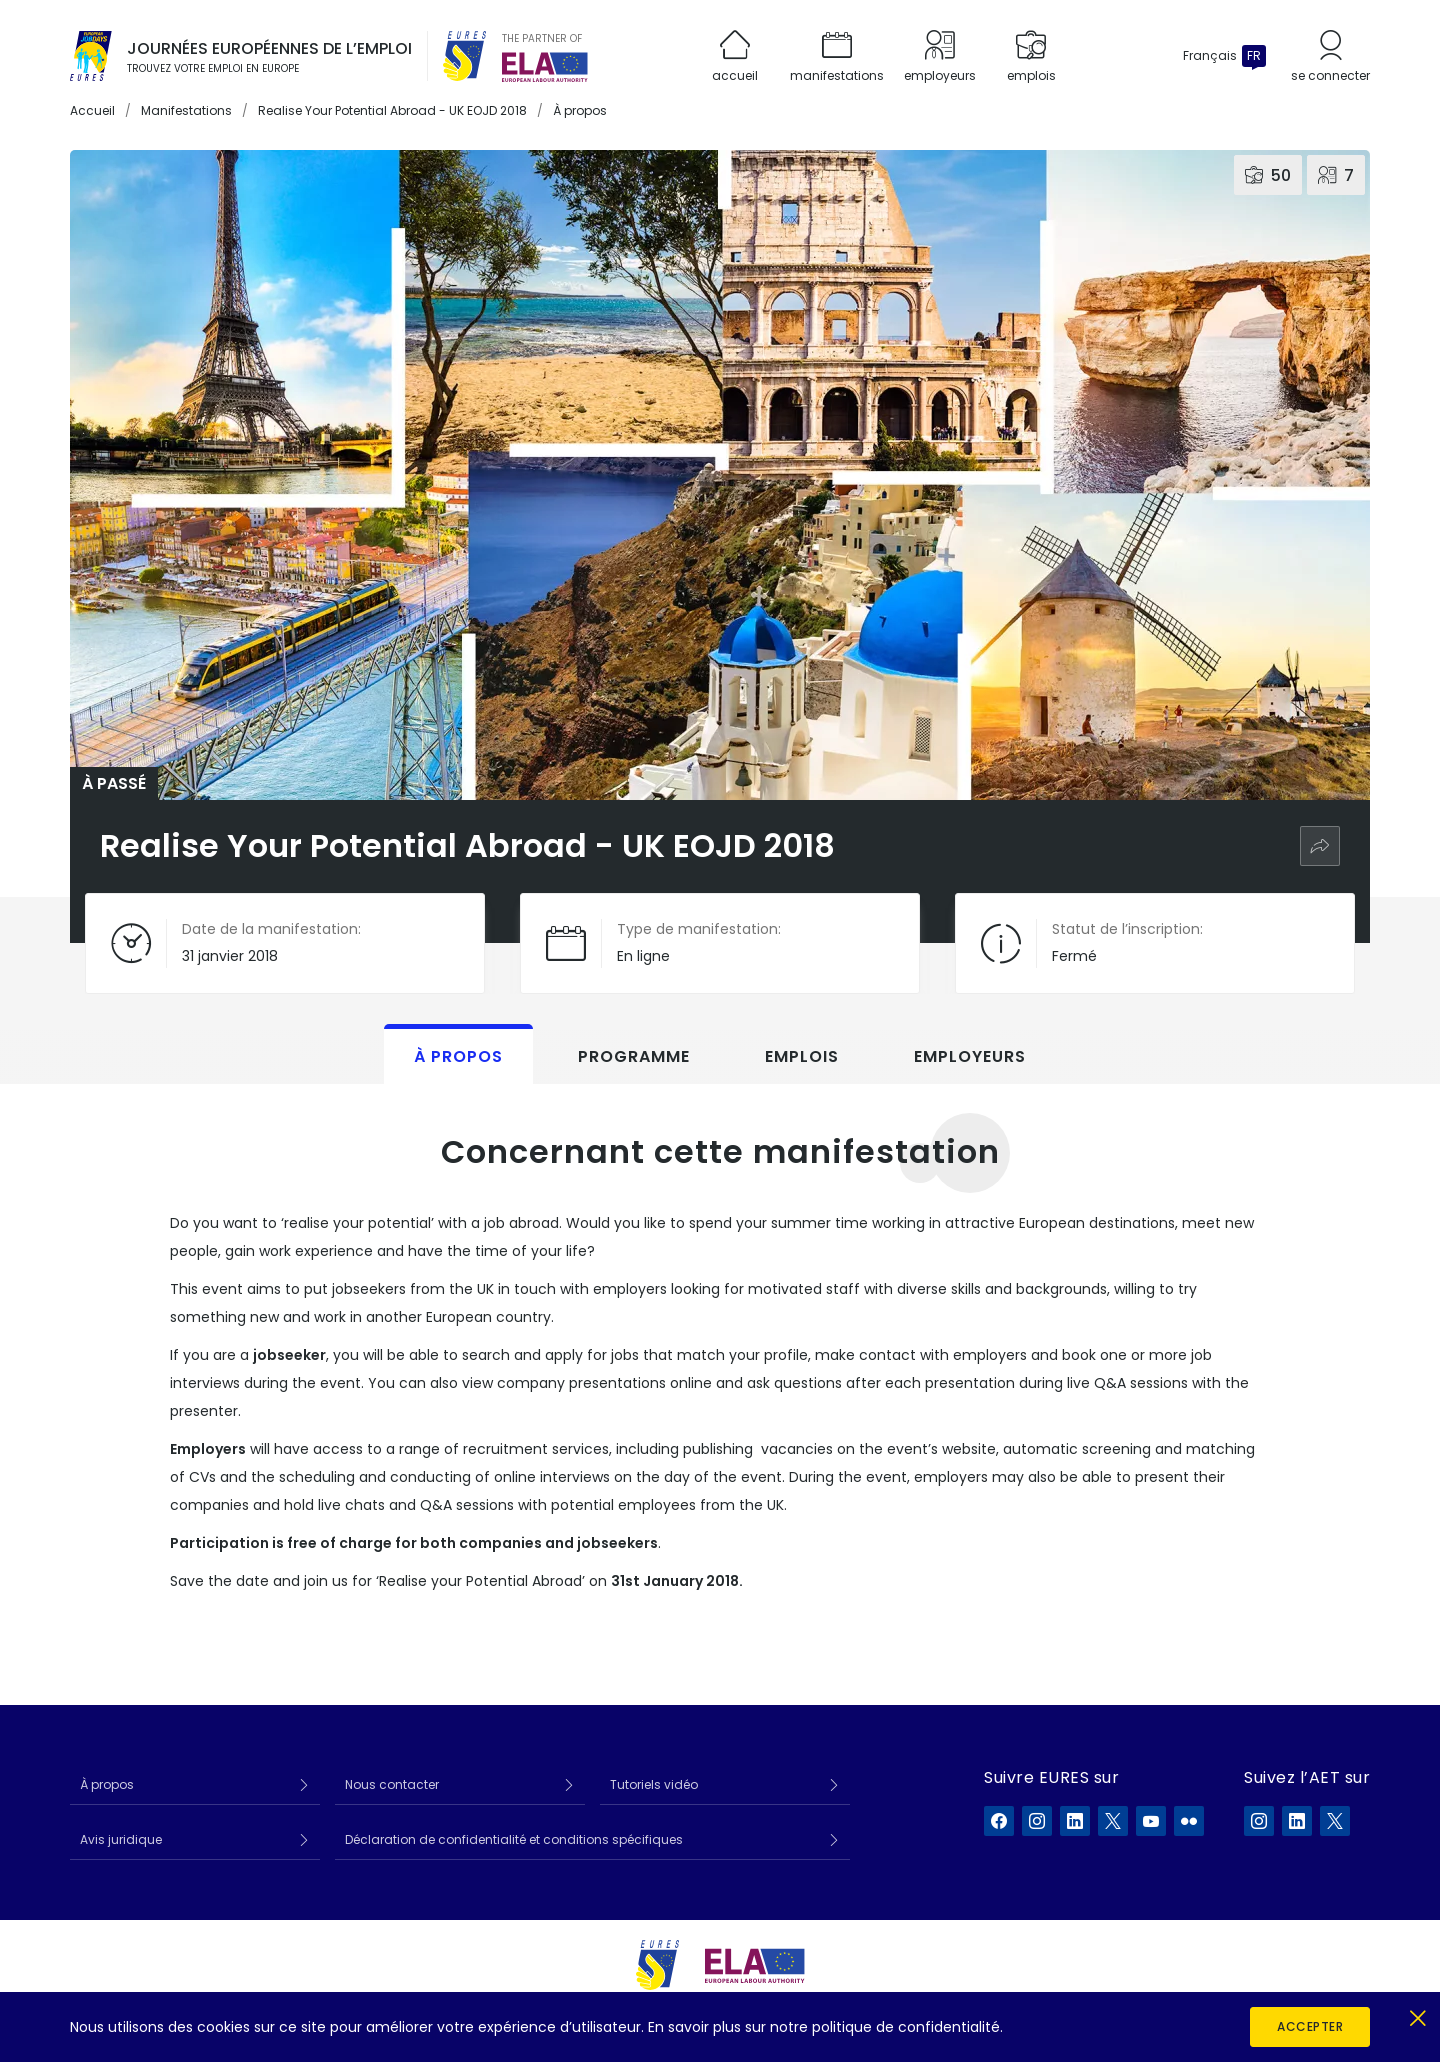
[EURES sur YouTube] (1151, 1821)
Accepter (1310, 2026)
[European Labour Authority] (545, 67)
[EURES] (465, 56)
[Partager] (1320, 846)
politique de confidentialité (906, 2027)
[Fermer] (1417, 2014)
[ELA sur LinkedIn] (1297, 1821)
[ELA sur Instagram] (1259, 1821)
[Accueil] (91, 56)
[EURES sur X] (1113, 1821)
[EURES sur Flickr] (1189, 1821)
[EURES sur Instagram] (1037, 1821)
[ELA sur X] (1335, 1821)
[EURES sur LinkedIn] (1075, 1821)
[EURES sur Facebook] (999, 1821)
